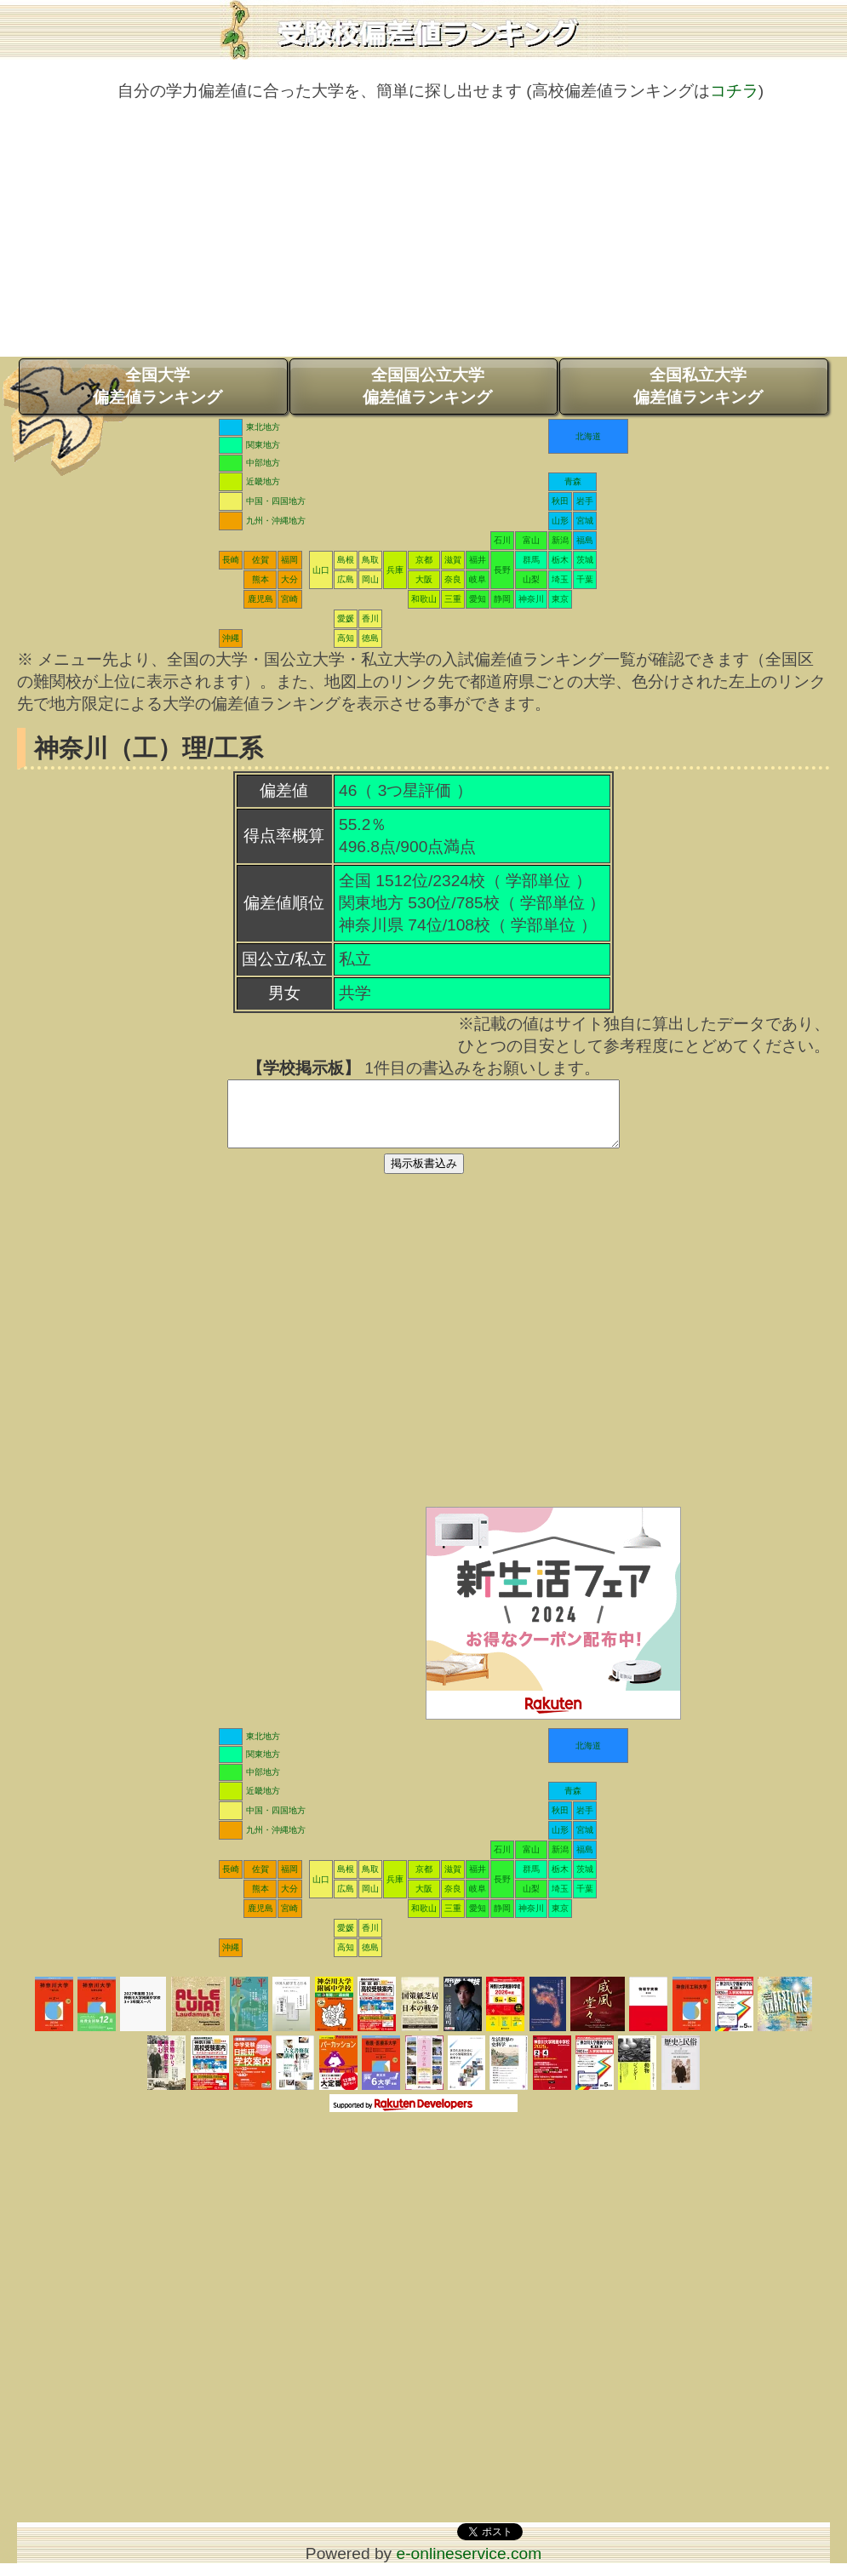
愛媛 (345, 618)
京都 (423, 559)
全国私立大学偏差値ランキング (698, 386)
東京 (560, 599)
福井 (477, 559)
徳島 (370, 638)
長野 (502, 570)
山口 (320, 570)
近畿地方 (263, 481)
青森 (572, 481)
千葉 (584, 579)
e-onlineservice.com (469, 2566)
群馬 (531, 559)
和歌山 (424, 599)
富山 (531, 540)
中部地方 (263, 462)
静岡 (502, 599)
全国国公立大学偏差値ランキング (427, 386)
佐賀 (260, 559)
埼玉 (560, 579)
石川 (502, 540)
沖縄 (230, 638)
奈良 (452, 579)
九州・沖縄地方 (276, 520)
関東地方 (263, 444)
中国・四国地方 (276, 501)
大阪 (423, 579)
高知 (345, 638)
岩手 (584, 501)
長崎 (230, 559)
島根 (345, 559)
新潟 (560, 540)
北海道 (588, 436)
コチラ (734, 91)
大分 (289, 579)
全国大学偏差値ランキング (157, 386)
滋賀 (452, 559)
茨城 (584, 559)
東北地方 (263, 427)
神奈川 (531, 599)
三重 (452, 599)
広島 (345, 579)
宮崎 (289, 599)
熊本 (260, 579)
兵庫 (394, 570)
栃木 (560, 559)
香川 (370, 618)
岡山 (370, 579)
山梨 (531, 579)
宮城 (584, 520)
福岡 (289, 559)
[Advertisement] (423, 237)
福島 (584, 540)
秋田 (560, 501)
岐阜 (477, 579)
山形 (560, 520)
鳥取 (370, 559)
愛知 (477, 599)
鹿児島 (260, 599)
